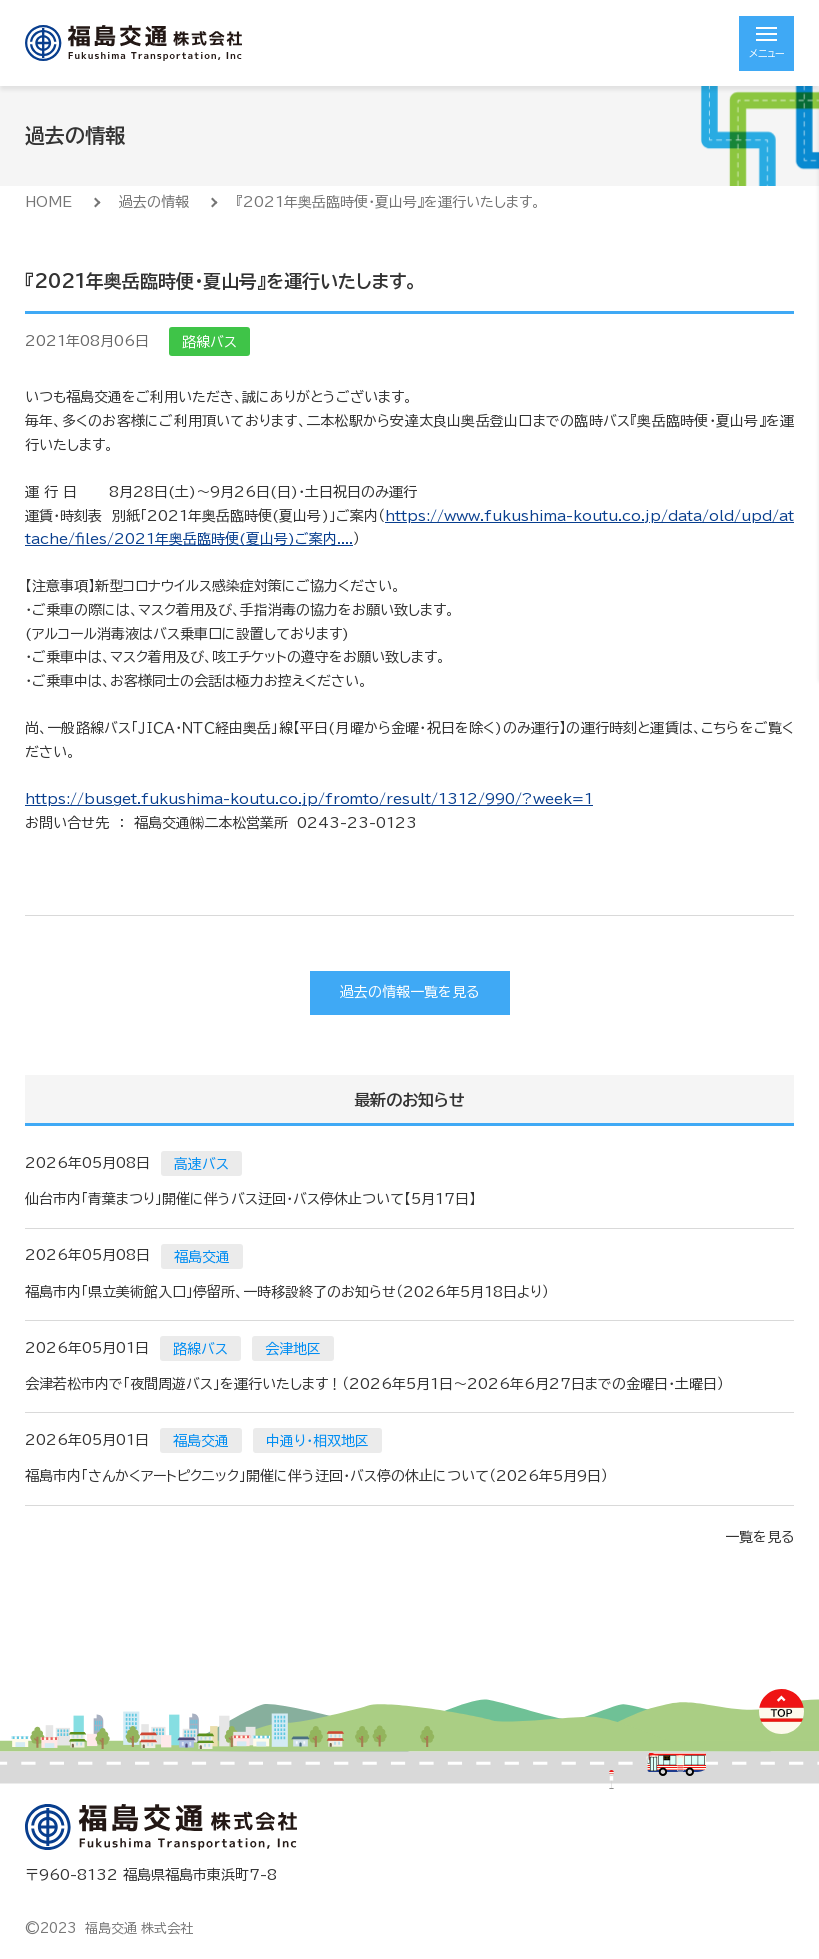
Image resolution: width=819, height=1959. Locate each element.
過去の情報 (154, 202)
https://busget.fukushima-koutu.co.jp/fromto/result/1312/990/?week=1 (309, 799)
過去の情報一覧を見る (409, 992)
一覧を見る (759, 1537)
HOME (48, 202)
